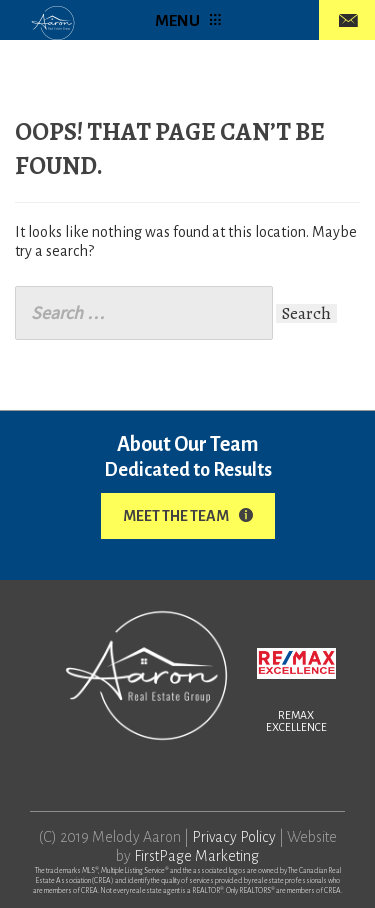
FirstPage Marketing (196, 856)
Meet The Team (188, 516)
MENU (188, 20)
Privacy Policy (234, 837)
